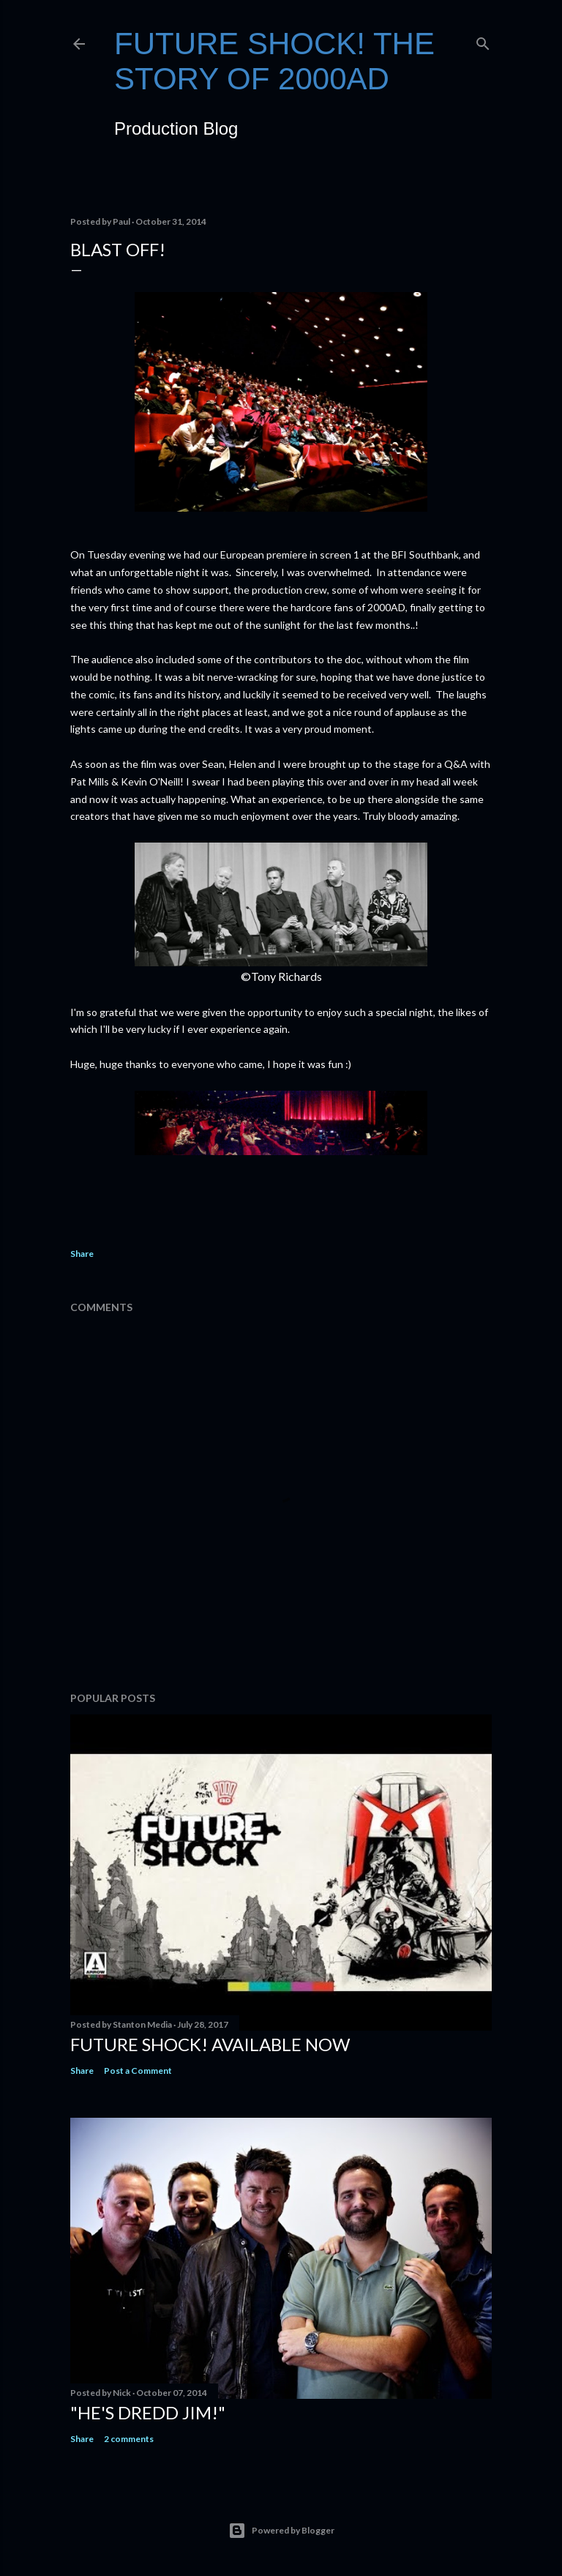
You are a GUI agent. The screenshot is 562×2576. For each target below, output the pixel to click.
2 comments (129, 2438)
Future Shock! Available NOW (210, 2044)
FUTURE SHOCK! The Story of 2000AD (274, 61)
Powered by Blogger (281, 2530)
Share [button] (82, 1253)
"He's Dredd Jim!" (147, 2412)
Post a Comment (138, 2070)
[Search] (483, 40)
